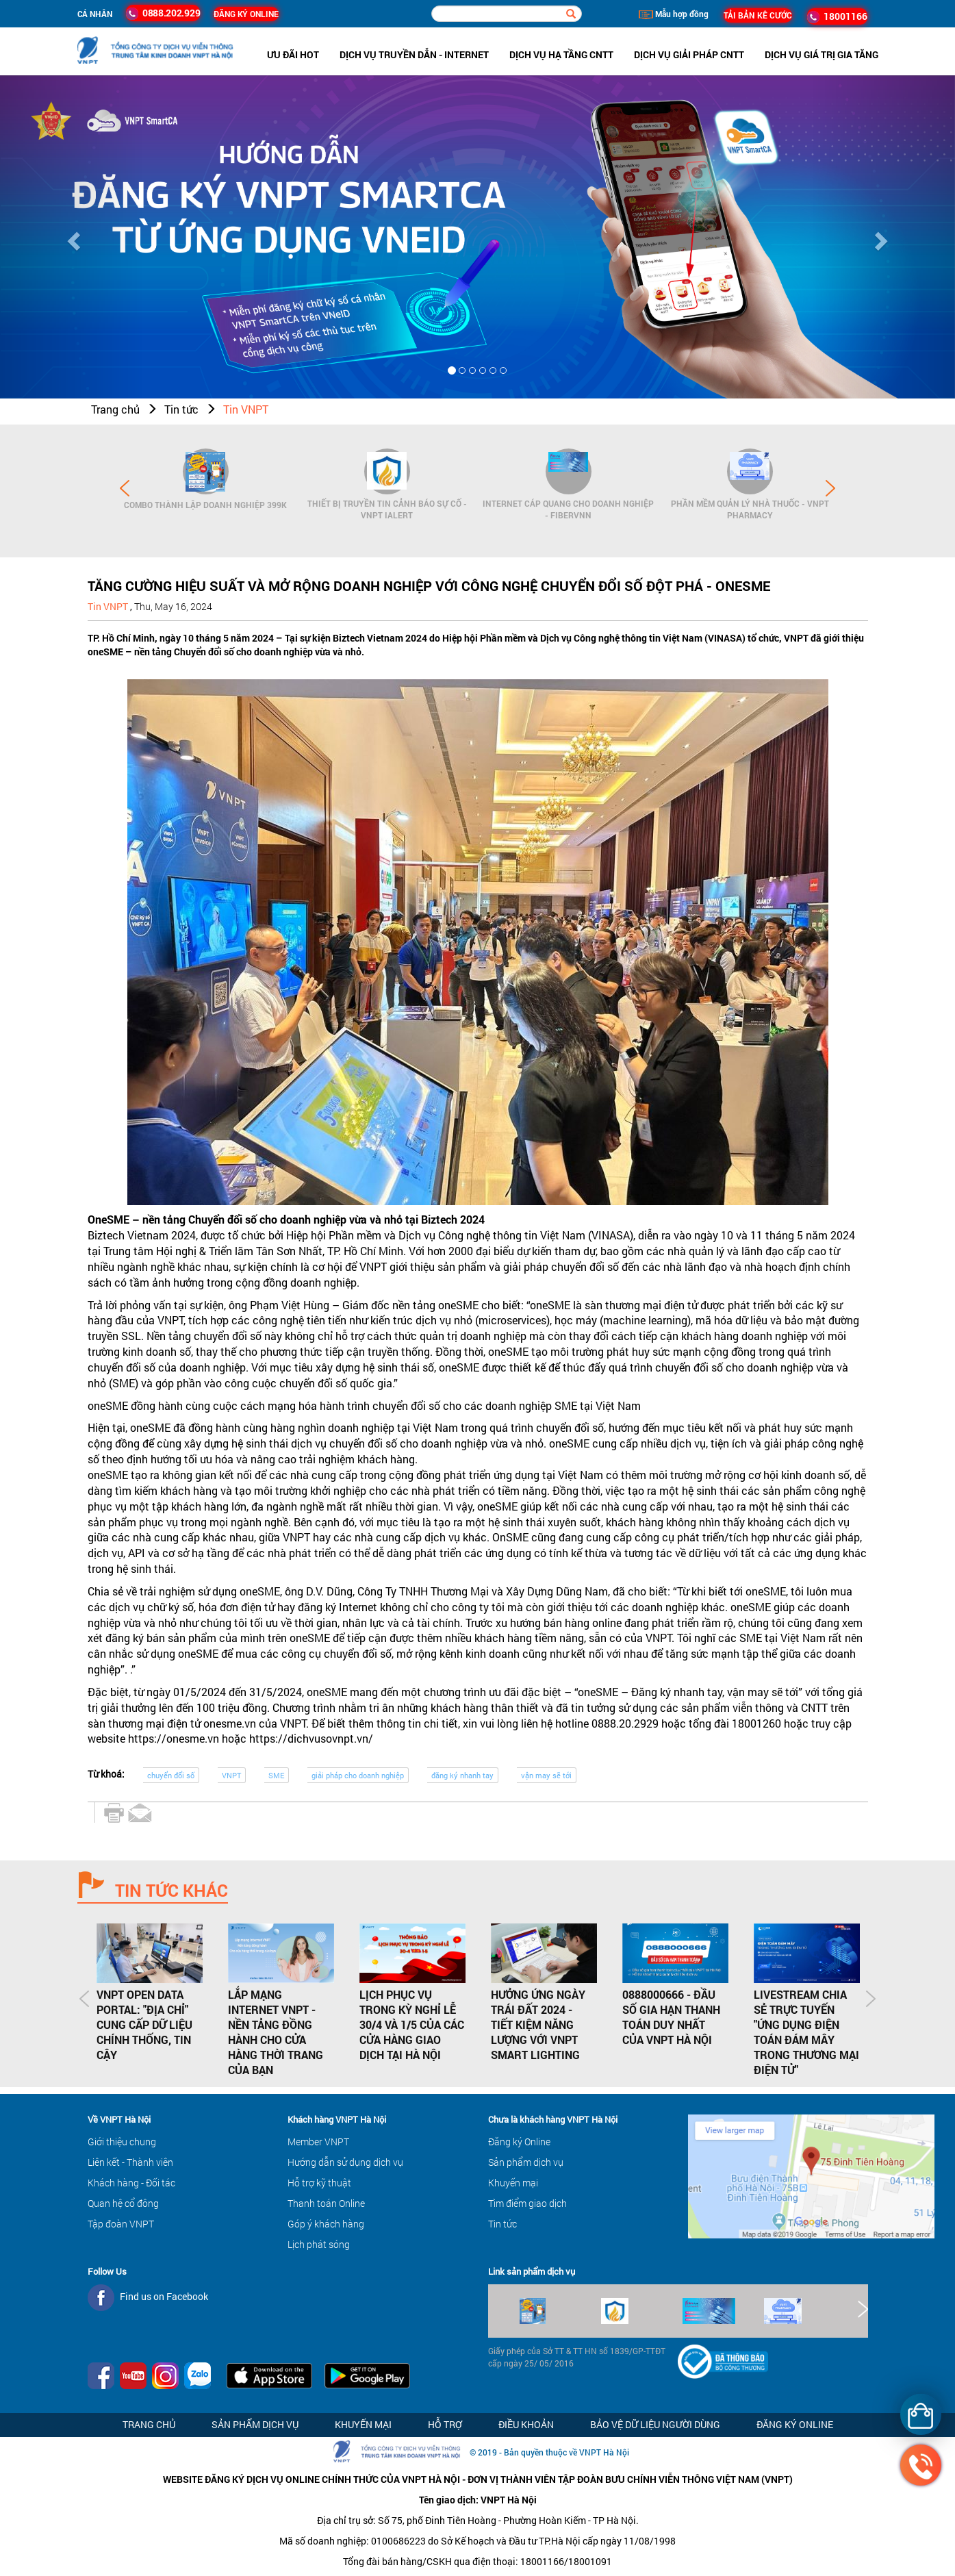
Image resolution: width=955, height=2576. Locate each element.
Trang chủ (115, 409)
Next (830, 488)
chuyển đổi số (170, 1775)
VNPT (231, 1775)
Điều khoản (526, 2424)
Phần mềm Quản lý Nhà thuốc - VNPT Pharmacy (750, 509)
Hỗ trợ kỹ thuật (319, 2182)
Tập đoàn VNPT (121, 2223)
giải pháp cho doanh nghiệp (357, 1775)
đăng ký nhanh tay (462, 1775)
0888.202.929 (163, 13)
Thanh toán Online (326, 2203)
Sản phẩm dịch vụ (525, 2162)
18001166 (837, 16)
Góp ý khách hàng (326, 2223)
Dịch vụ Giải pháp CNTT (689, 54)
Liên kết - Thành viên (130, 2162)
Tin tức (181, 409)
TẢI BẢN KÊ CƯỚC (758, 15)
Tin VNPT (245, 409)
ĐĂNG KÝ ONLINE (246, 13)
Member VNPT (318, 2141)
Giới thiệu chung (122, 2141)
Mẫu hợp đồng (674, 13)
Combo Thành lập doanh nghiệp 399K (205, 504)
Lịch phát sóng (319, 2244)
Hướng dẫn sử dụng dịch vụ (345, 2162)
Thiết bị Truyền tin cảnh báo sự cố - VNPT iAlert (387, 509)
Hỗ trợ (445, 2424)
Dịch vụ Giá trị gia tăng (821, 54)
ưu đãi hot (293, 54)
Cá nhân (95, 13)
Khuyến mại (513, 2182)
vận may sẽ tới (546, 1775)
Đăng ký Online (519, 2141)
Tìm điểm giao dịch (527, 2203)
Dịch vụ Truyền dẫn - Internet (414, 54)
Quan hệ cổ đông (123, 2203)
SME (276, 1775)
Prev (124, 488)
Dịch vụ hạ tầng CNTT (561, 54)
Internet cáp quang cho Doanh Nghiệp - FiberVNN (568, 509)
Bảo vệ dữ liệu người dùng (655, 2424)
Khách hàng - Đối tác (131, 2182)
